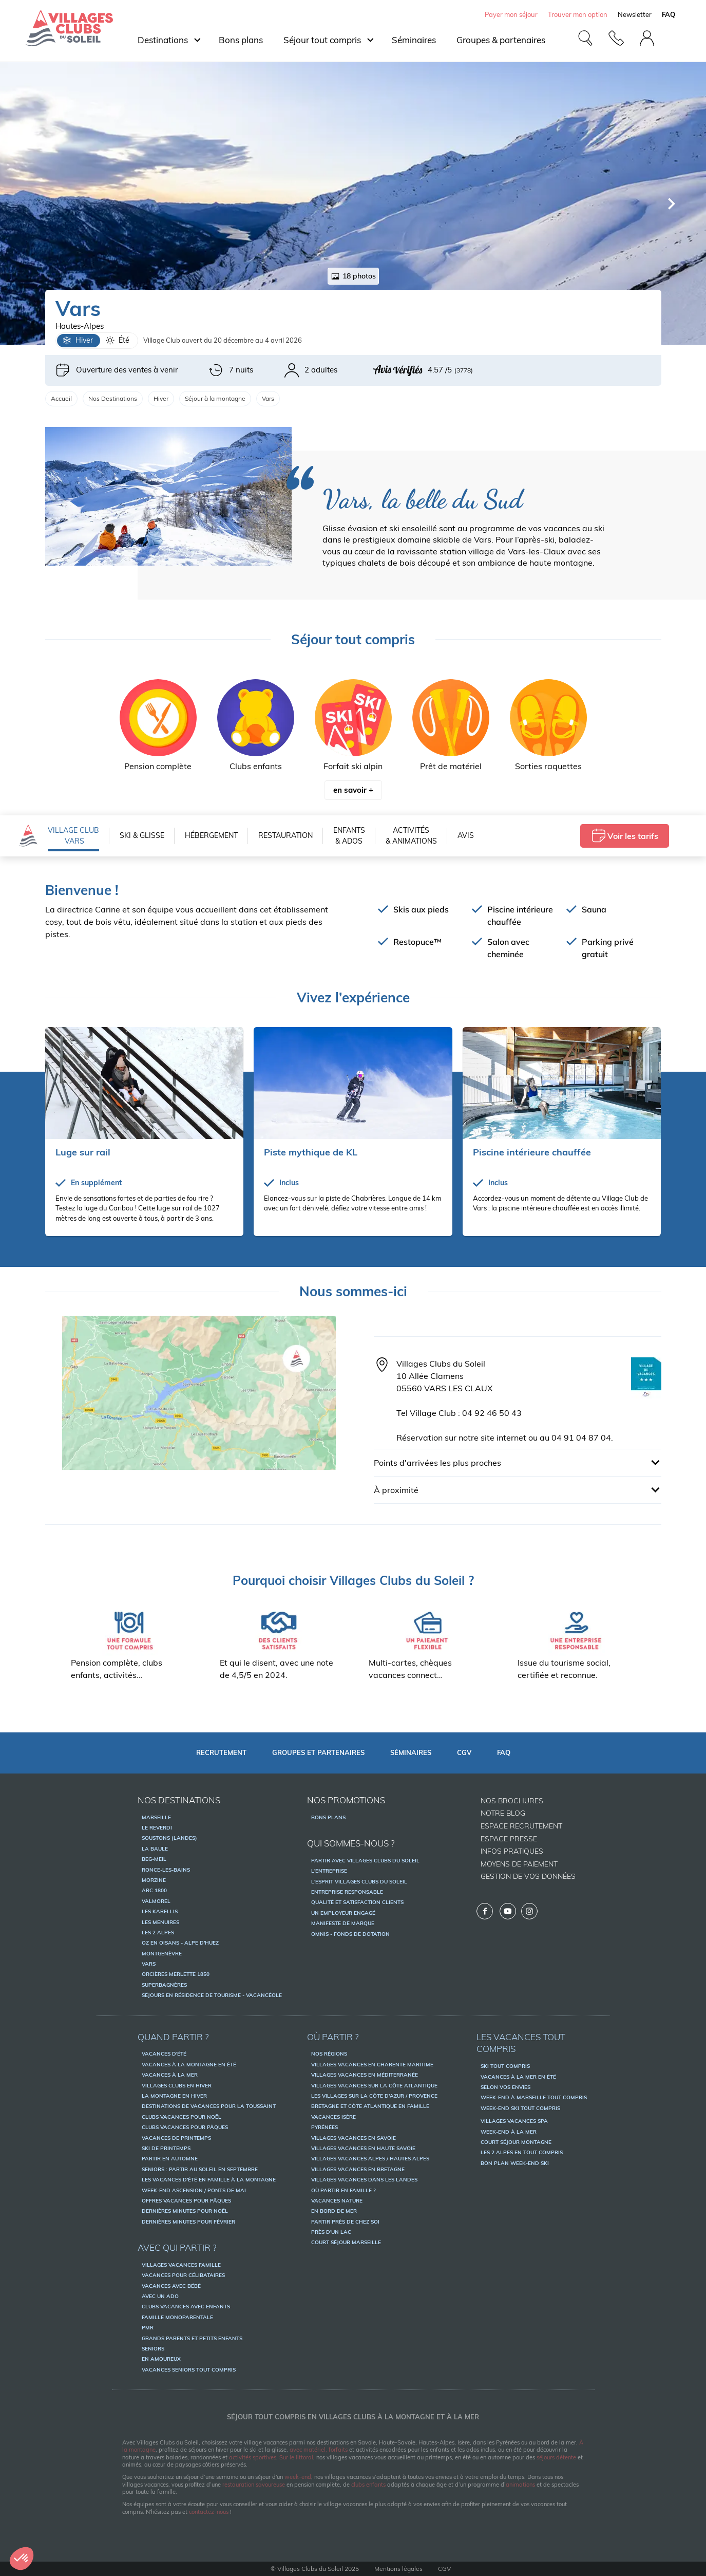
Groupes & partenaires (500, 39)
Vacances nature (336, 2200)
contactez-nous (208, 2511)
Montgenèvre (162, 1953)
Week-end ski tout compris (520, 2108)
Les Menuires (160, 1922)
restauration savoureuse (253, 2484)
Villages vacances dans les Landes (364, 2179)
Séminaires (414, 39)
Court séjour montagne (516, 2142)
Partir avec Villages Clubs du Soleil (365, 1860)
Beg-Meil (154, 1859)
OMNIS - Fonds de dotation (350, 1934)
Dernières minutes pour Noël (185, 2211)
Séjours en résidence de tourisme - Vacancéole (212, 1995)
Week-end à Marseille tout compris (534, 2097)
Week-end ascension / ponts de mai (194, 2190)
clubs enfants (368, 2484)
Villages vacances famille (181, 2265)
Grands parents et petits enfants (192, 2338)
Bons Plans (328, 1817)
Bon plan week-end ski (515, 2163)
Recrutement (221, 1752)
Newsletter (635, 14)
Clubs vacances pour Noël (181, 2117)
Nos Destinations (112, 398)
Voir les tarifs (624, 836)
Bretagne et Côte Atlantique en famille (370, 2106)
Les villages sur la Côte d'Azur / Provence (374, 2096)
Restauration (285, 835)
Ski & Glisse (142, 835)
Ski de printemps (166, 2148)
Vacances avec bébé (171, 2286)
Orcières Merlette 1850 (175, 1974)
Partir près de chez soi (345, 2221)
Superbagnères (164, 1985)
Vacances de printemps (176, 2138)
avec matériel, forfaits (319, 2449)
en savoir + (353, 790)
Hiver (77, 340)
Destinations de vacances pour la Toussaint (209, 2106)
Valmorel (156, 1901)
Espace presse (509, 1838)
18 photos (353, 276)
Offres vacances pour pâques (186, 2200)
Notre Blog (503, 1813)
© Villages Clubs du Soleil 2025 (315, 2568)
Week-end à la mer (509, 2132)
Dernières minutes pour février (188, 2221)
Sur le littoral (296, 2457)
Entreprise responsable (347, 1892)
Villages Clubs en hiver (177, 2085)
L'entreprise (329, 1871)
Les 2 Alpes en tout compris (522, 2152)
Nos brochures (512, 1800)
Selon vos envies (505, 2087)
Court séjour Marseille (346, 2242)
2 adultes (310, 370)
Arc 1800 (154, 1890)
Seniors (153, 2348)
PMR (148, 2327)
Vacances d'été (164, 2053)
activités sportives (252, 2457)
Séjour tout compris (322, 39)
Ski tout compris (505, 2066)
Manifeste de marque (342, 1923)
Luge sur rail (82, 1152)
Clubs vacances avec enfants (186, 2306)
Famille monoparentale (177, 2317)
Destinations (163, 39)
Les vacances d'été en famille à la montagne (209, 2179)
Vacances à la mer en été (518, 2077)
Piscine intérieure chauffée (532, 1152)
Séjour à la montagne (215, 398)
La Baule (155, 1848)
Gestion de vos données (528, 1876)
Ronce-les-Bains (166, 1869)
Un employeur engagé (343, 1913)
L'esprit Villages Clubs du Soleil (359, 1881)
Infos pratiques (512, 1851)
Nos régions (329, 2053)
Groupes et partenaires (318, 1752)
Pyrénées (324, 2127)
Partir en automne (170, 2158)
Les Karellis (160, 1911)
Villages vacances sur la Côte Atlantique (374, 2085)
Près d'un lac (331, 2232)
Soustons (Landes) (169, 1838)
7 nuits (230, 370)
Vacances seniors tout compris (189, 2369)
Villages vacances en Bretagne (358, 2169)
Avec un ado (160, 2296)
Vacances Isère (333, 2117)
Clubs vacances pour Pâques (185, 2127)
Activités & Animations (411, 836)
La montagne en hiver (174, 2096)
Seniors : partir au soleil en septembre (200, 2169)
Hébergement (211, 835)
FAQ (503, 1752)
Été (117, 340)
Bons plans (241, 39)
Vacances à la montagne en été (189, 2064)
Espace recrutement (521, 1826)
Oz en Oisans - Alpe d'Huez (180, 1942)
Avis (465, 835)
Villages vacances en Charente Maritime (372, 2064)
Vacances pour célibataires (183, 2275)
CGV (464, 1752)
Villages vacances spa (514, 2121)
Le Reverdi (157, 1827)
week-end (297, 2476)
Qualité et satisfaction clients (357, 1902)
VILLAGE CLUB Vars (73, 836)
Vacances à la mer (170, 2074)
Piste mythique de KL (310, 1152)
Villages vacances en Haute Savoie (363, 2148)
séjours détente (556, 2457)
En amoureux (161, 2359)
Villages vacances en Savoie (353, 2138)
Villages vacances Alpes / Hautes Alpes (370, 2158)
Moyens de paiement (519, 1864)
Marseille (156, 1817)
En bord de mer (334, 2211)
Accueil (61, 398)
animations (520, 2484)
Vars (149, 1964)
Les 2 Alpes (158, 1932)
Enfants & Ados (349, 836)
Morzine (154, 1880)
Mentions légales (398, 2568)
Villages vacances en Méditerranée (364, 2074)
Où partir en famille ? (343, 2190)
